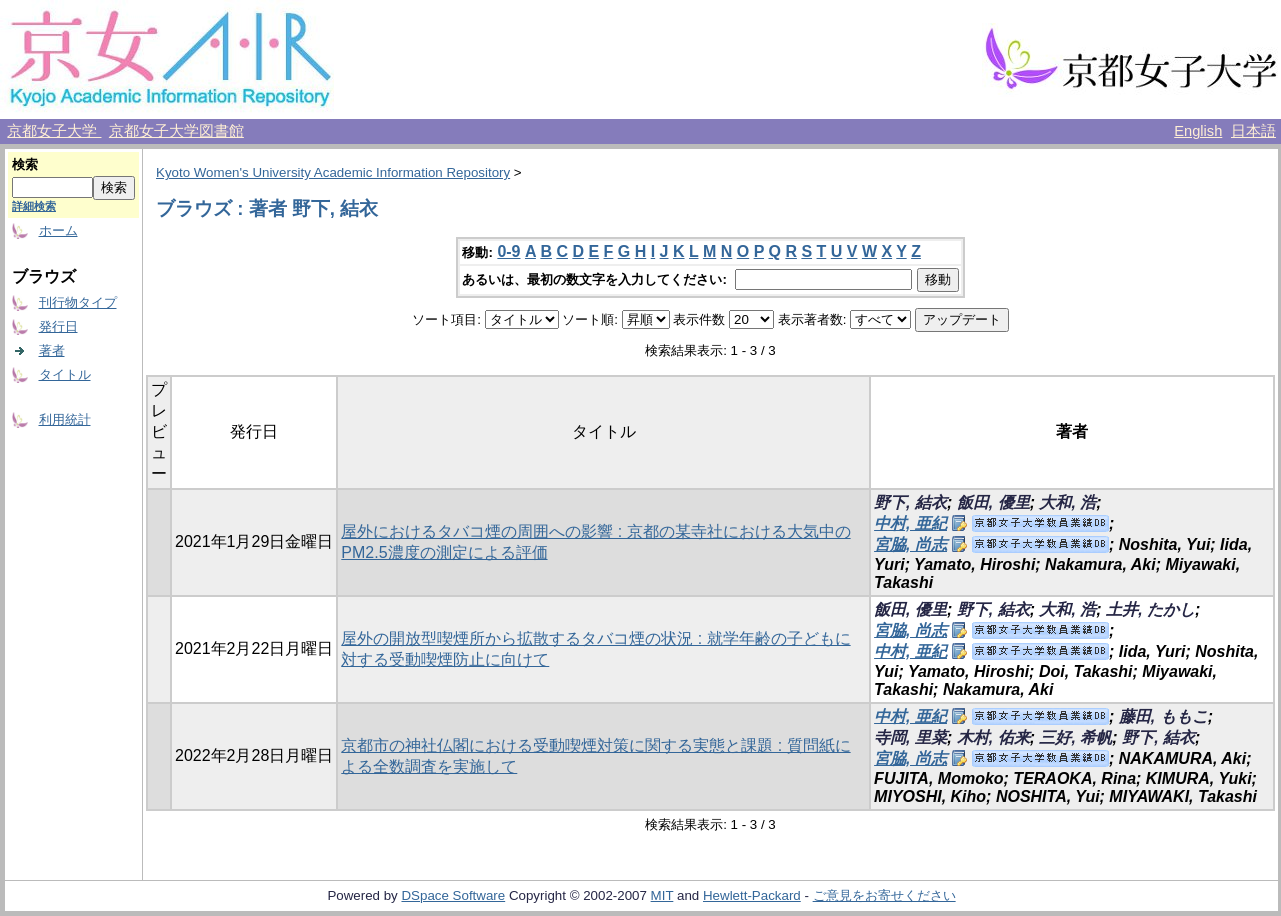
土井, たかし (1150, 609)
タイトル (65, 374)
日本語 (1253, 131)
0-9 (508, 251)
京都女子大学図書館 (176, 131)
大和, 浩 (1067, 502)
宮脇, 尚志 (910, 544)
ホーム (58, 230)
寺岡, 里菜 (910, 737)
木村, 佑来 (993, 737)
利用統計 (65, 419)
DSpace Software (453, 895)
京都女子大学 (54, 131)
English (1198, 131)
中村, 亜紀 (910, 523)
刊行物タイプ (78, 302)
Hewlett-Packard (752, 895)
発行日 (58, 326)
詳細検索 (34, 206)
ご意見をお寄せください (884, 895)
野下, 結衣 (910, 502)
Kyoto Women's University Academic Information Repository (333, 172)
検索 (25, 164)
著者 (52, 350)
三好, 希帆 (1075, 737)
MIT (662, 895)
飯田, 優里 (993, 502)
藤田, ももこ (1163, 716)
